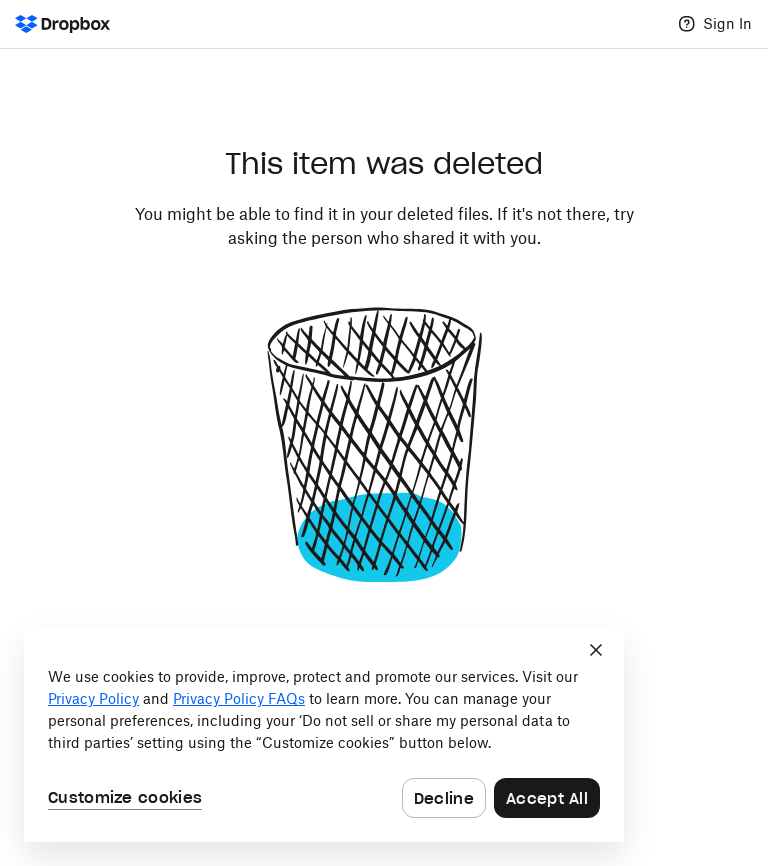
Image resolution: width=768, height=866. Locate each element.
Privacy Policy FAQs (239, 698)
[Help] (687, 24)
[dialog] (324, 734)
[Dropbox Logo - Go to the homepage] (62, 24)
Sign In (727, 23)
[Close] (596, 650)
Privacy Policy (93, 698)
